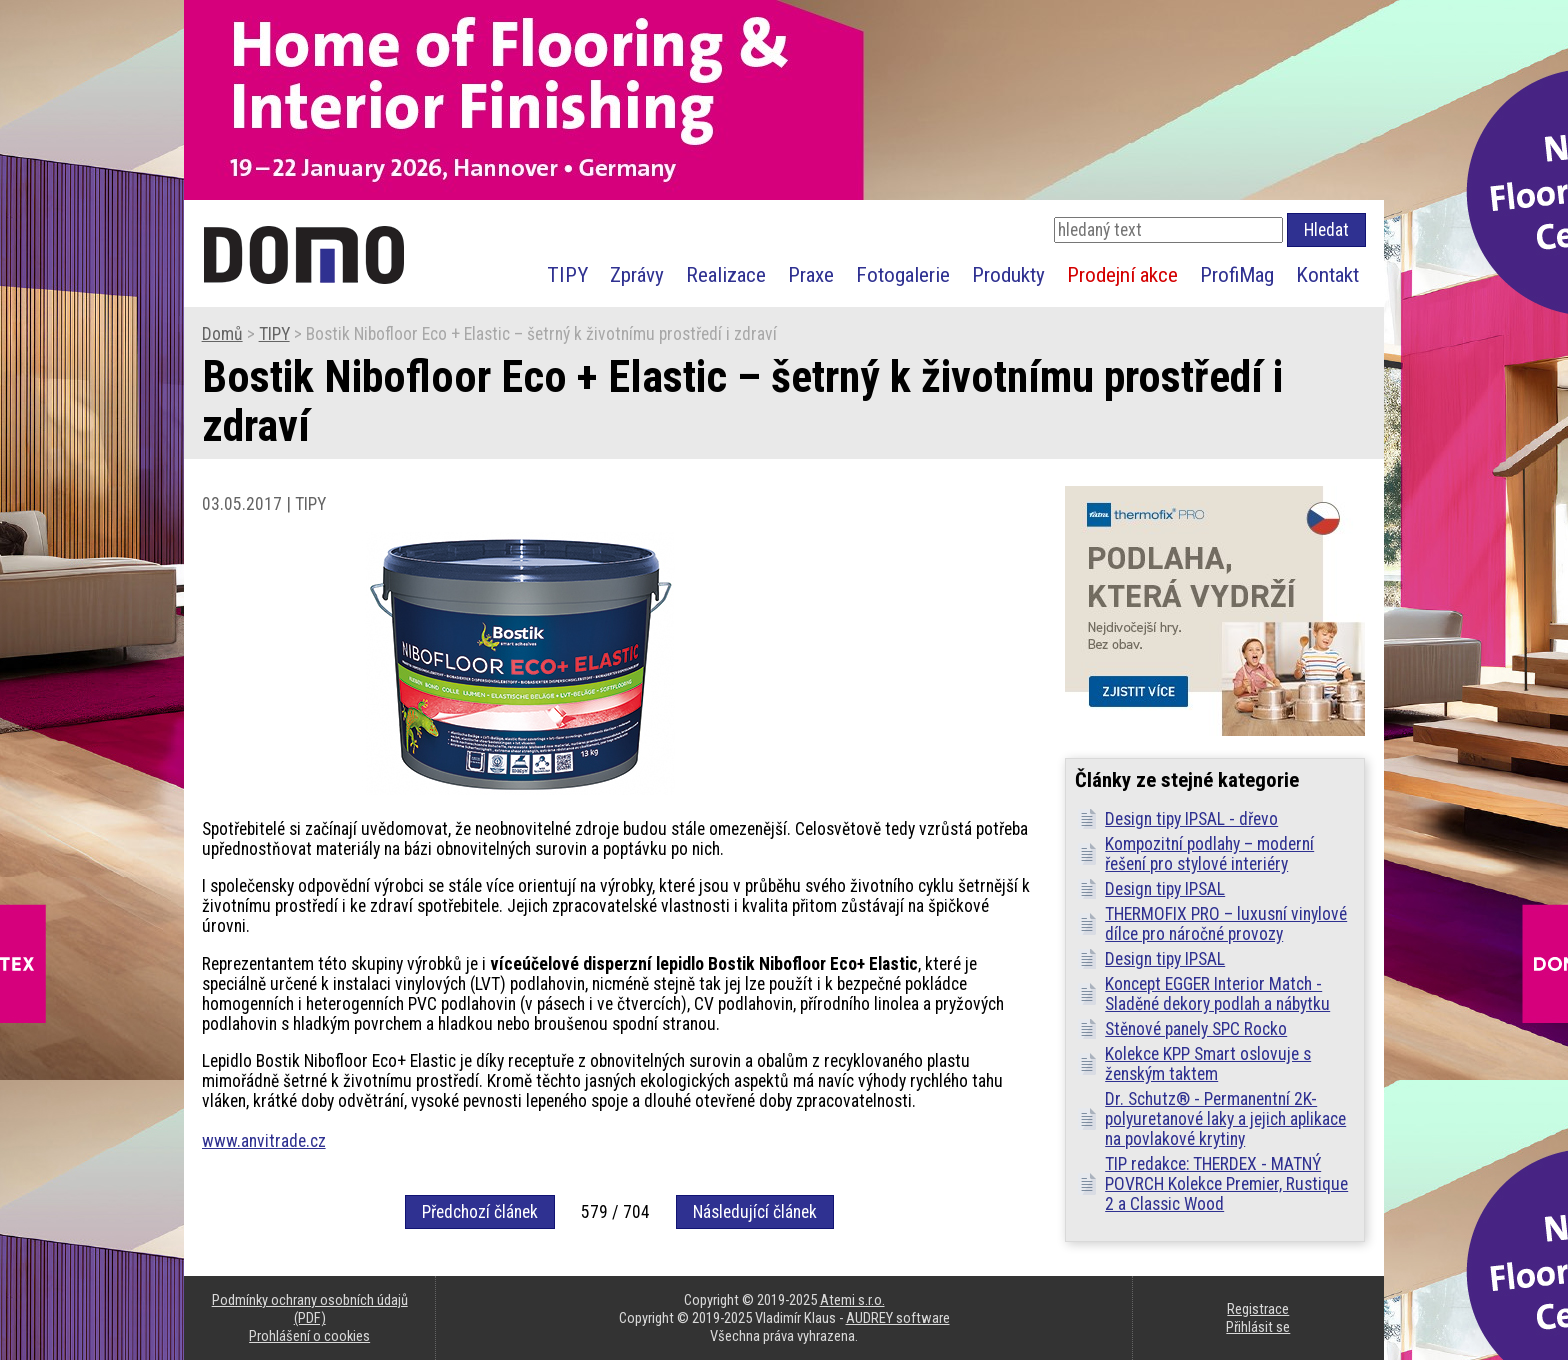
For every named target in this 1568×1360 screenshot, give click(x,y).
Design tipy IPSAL (1165, 889)
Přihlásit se (1258, 1327)
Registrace (1258, 1309)
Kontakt (1327, 274)
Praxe (811, 274)
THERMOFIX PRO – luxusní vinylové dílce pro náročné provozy (1226, 924)
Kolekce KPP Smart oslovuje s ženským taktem (1208, 1064)
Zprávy (637, 274)
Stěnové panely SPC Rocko (1196, 1029)
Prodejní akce (1122, 274)
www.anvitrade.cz (264, 1141)
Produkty (1008, 274)
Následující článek (755, 1212)
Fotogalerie (903, 274)
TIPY (567, 274)
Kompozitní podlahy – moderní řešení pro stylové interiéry (1209, 854)
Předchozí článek (480, 1212)
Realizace (726, 274)
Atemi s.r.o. (852, 1300)
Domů (222, 334)
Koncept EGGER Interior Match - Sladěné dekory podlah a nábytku (1217, 994)
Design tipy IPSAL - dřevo (1191, 819)
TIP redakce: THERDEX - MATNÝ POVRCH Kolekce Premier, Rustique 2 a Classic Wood (1226, 1184)
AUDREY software (898, 1318)
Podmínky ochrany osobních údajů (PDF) (310, 1309)
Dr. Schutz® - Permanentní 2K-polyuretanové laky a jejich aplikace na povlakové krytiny (1225, 1119)
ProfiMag (1237, 274)
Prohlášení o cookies (309, 1336)
